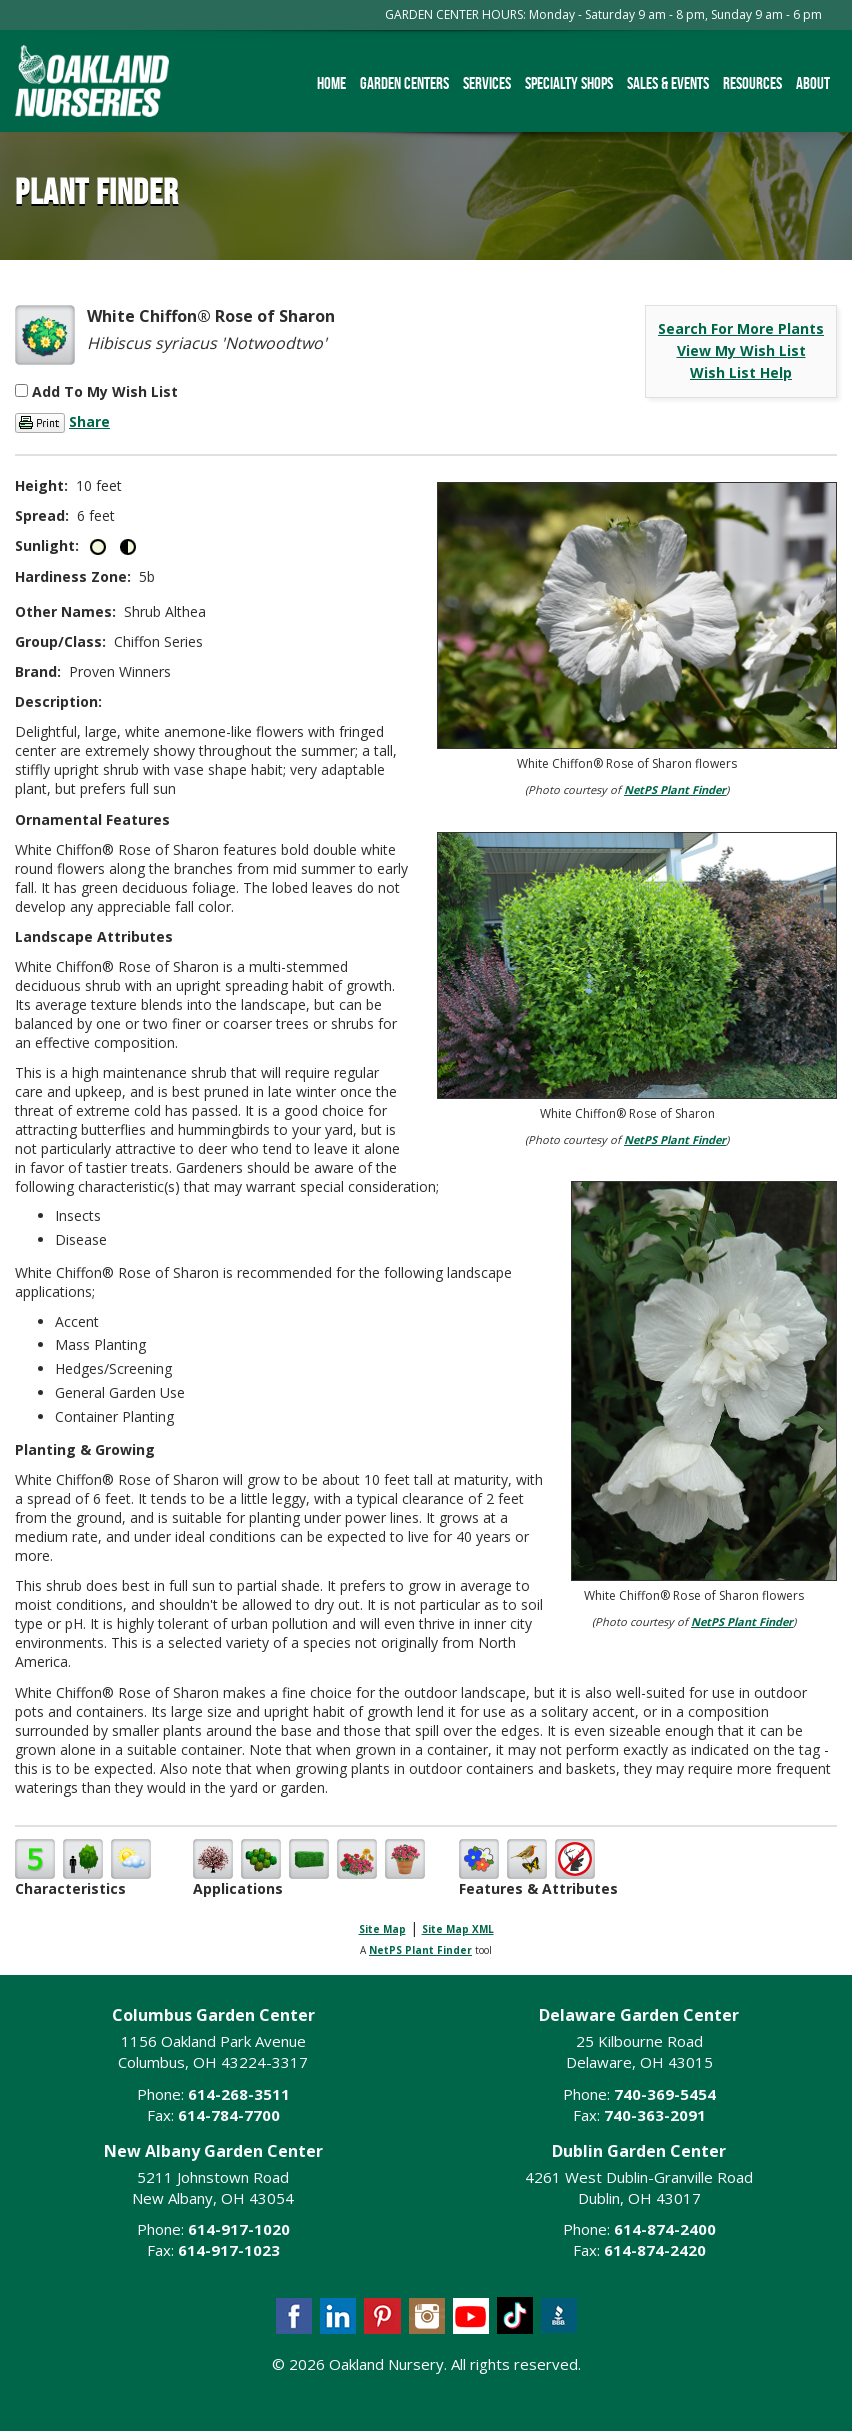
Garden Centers (404, 83)
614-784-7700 (229, 2115)
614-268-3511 (239, 2094)
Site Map (382, 1929)
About (813, 83)
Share (89, 421)
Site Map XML (458, 1929)
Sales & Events (668, 83)
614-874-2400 (665, 2229)
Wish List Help (741, 372)
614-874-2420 (655, 2250)
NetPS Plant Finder (675, 789)
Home (331, 83)
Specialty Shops (569, 83)
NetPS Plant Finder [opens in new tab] (420, 1950)
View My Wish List (741, 350)
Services (487, 83)
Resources (752, 83)
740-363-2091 (655, 2115)
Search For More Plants (741, 328)
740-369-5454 (665, 2094)
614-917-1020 (239, 2229)
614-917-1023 (229, 2250)
